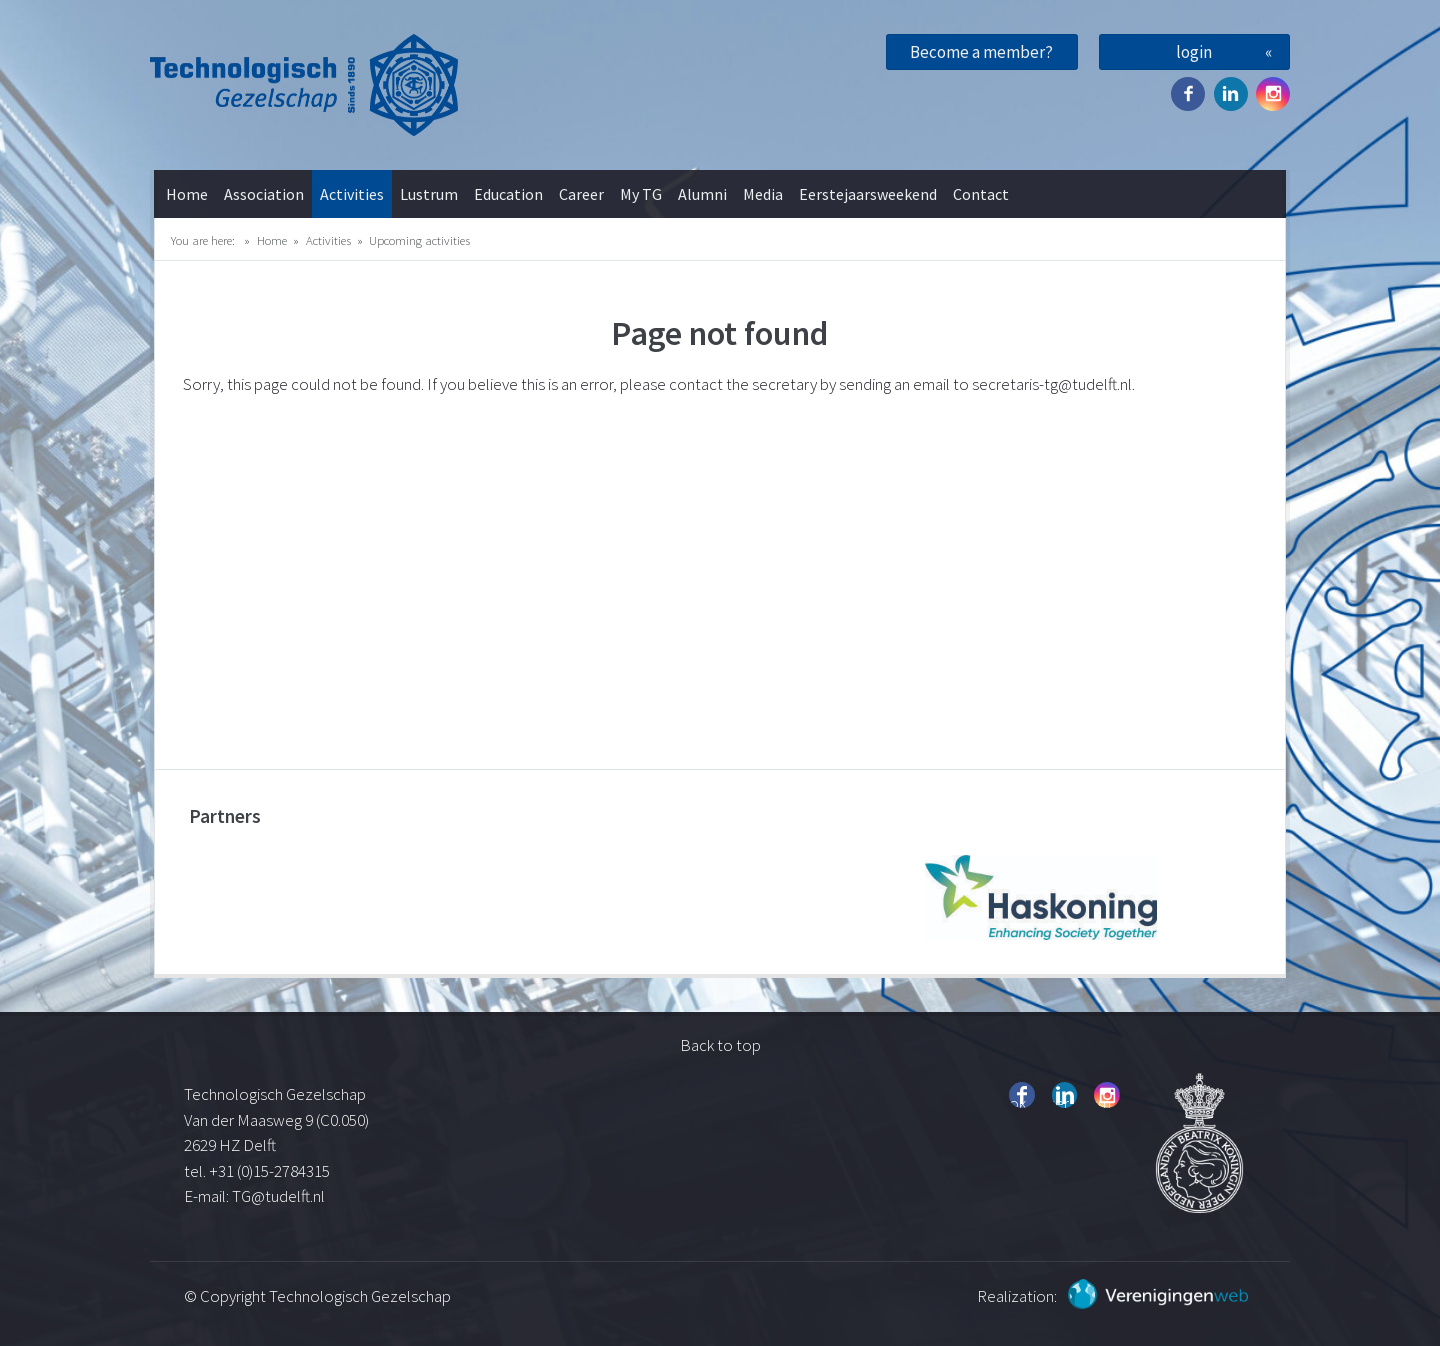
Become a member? (981, 52)
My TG (641, 194)
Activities (352, 194)
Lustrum (429, 194)
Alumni (702, 194)
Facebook (1188, 94)
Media (763, 194)
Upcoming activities (419, 240)
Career (581, 194)
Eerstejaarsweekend (868, 194)
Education (508, 194)
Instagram (1273, 94)
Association (264, 194)
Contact (981, 194)
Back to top (720, 1045)
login (1194, 52)
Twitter (1231, 94)
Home (187, 194)
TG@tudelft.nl (280, 1196)
